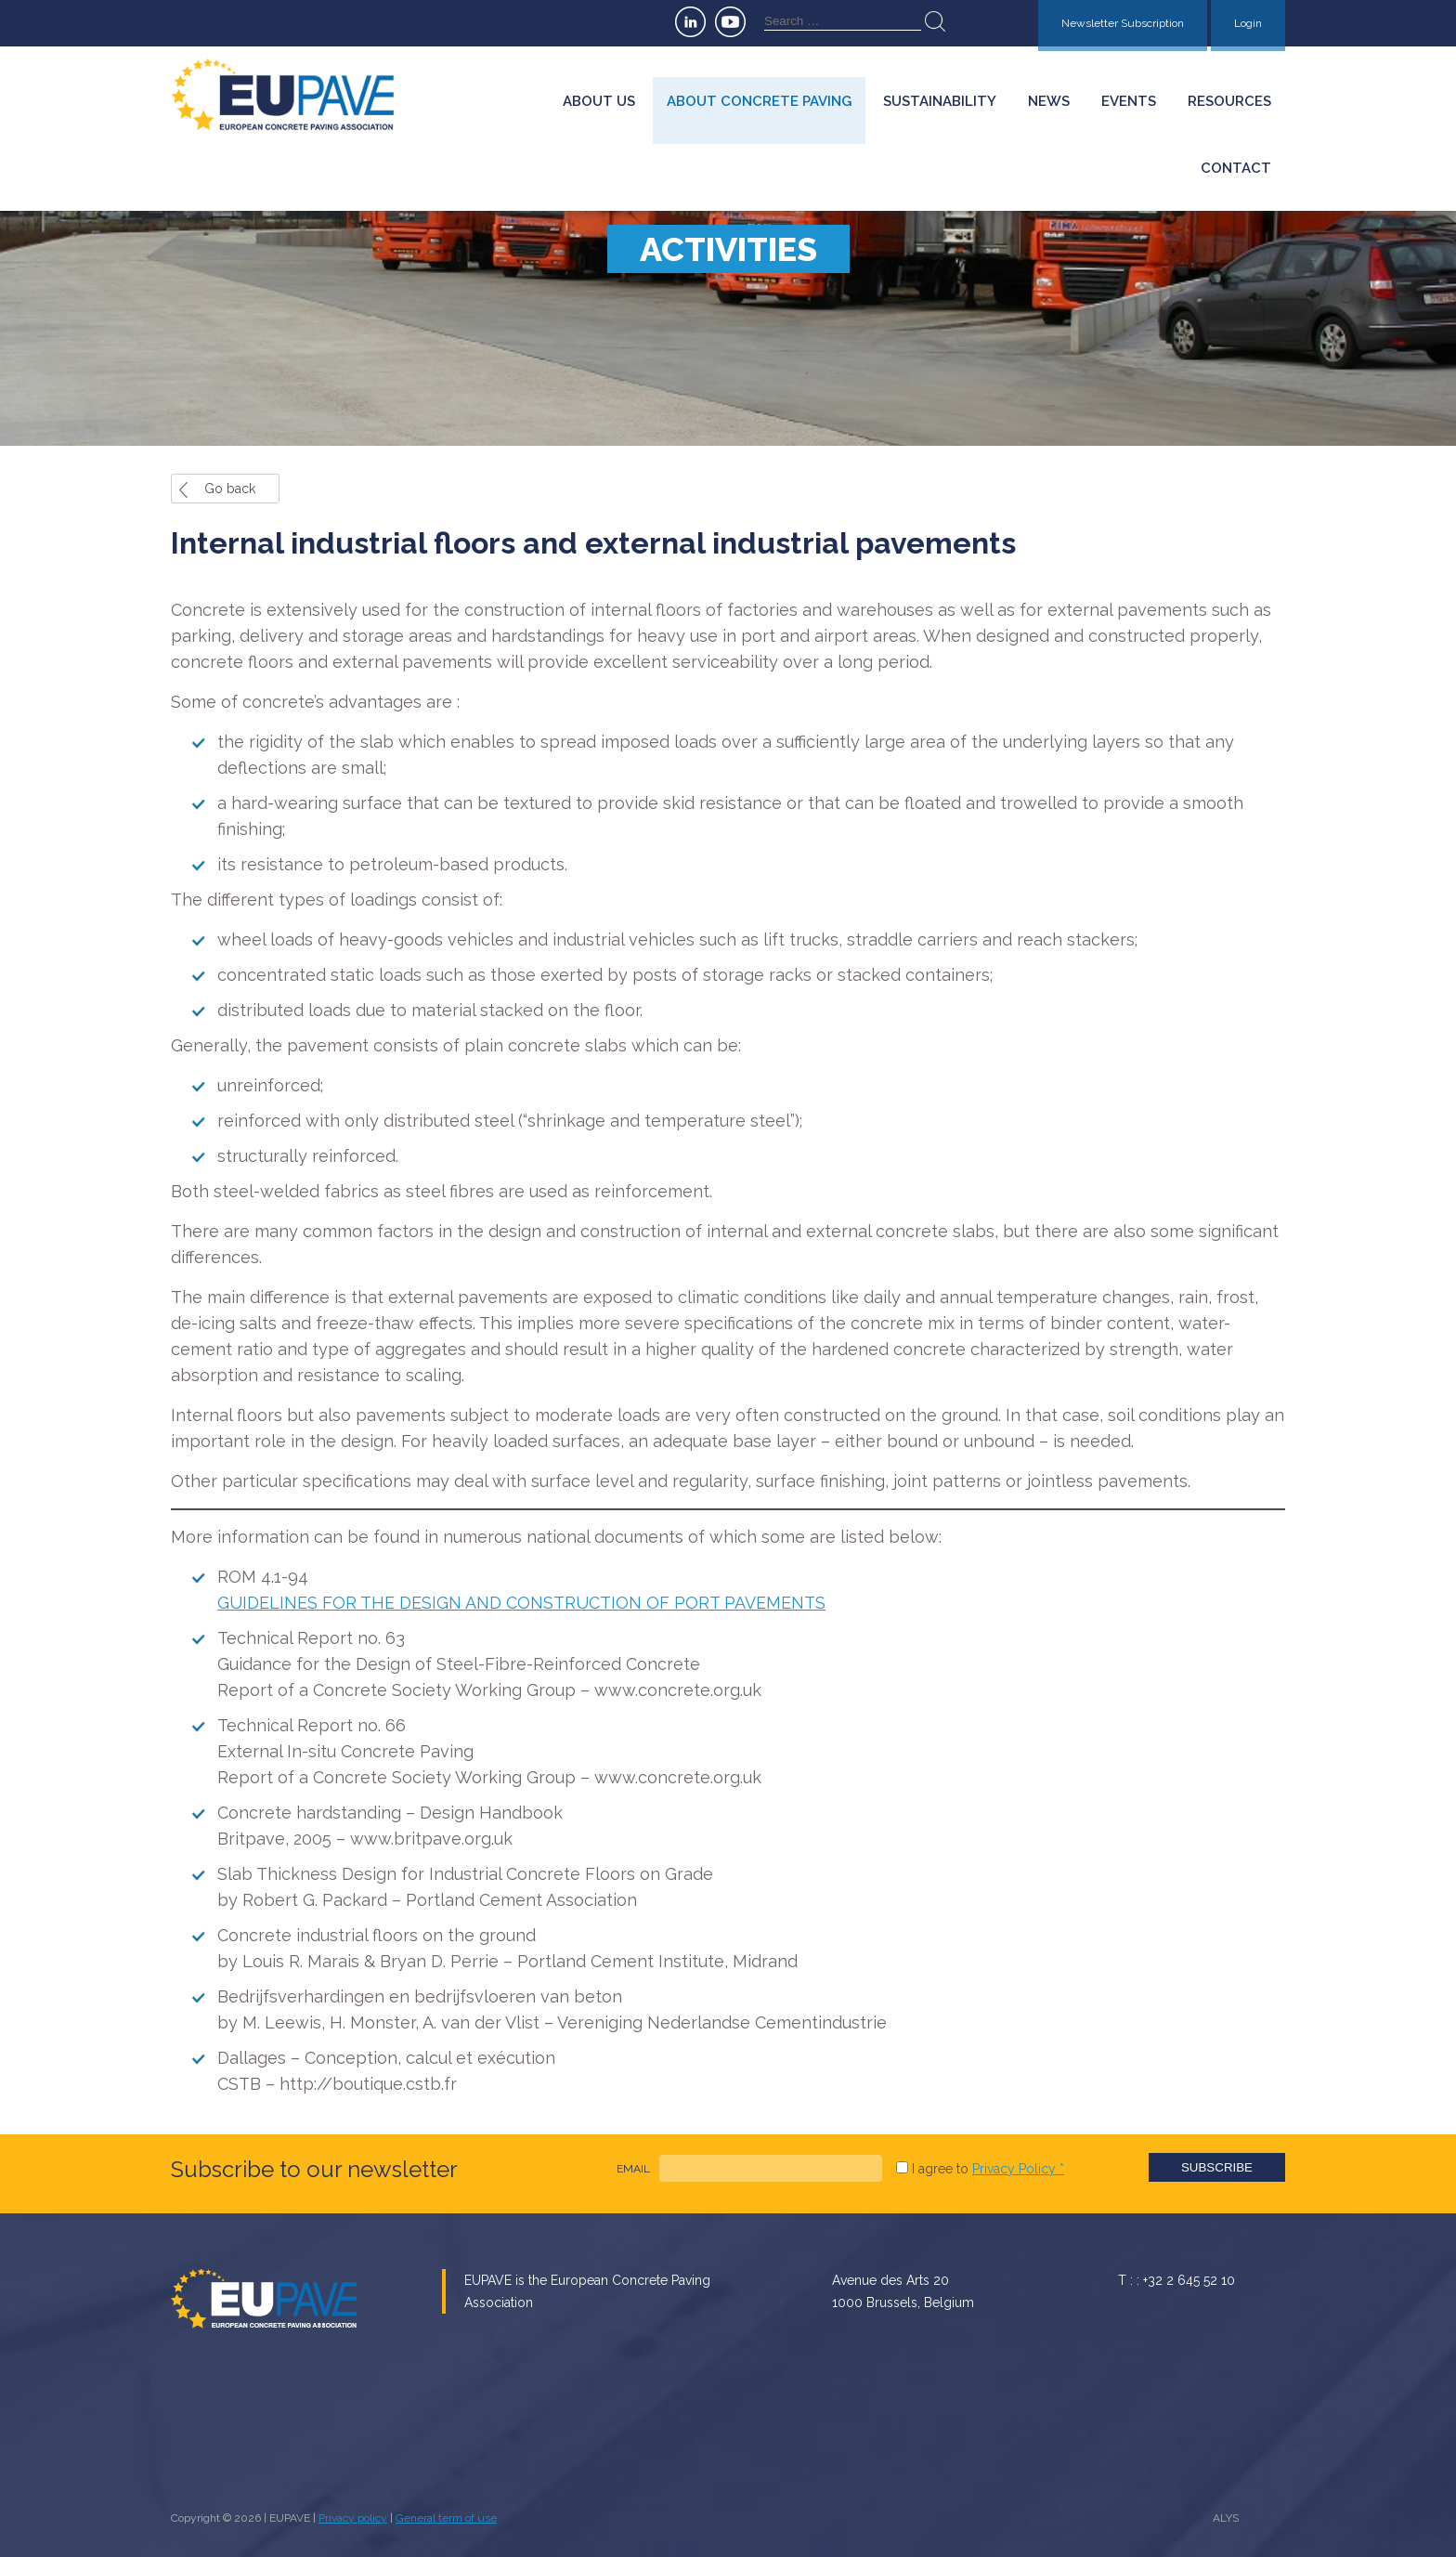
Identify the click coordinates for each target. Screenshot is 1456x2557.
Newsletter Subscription (1122, 23)
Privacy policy (352, 2517)
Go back (229, 488)
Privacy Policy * (1018, 2168)
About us (599, 101)
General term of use (446, 2517)
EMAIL (633, 2168)
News (1049, 101)
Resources (1229, 101)
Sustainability (939, 101)
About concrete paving (759, 101)
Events (1128, 101)
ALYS (1226, 2517)
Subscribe (1217, 2167)
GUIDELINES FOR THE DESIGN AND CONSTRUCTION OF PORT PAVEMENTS (521, 1602)
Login (1248, 23)
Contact (1236, 168)
